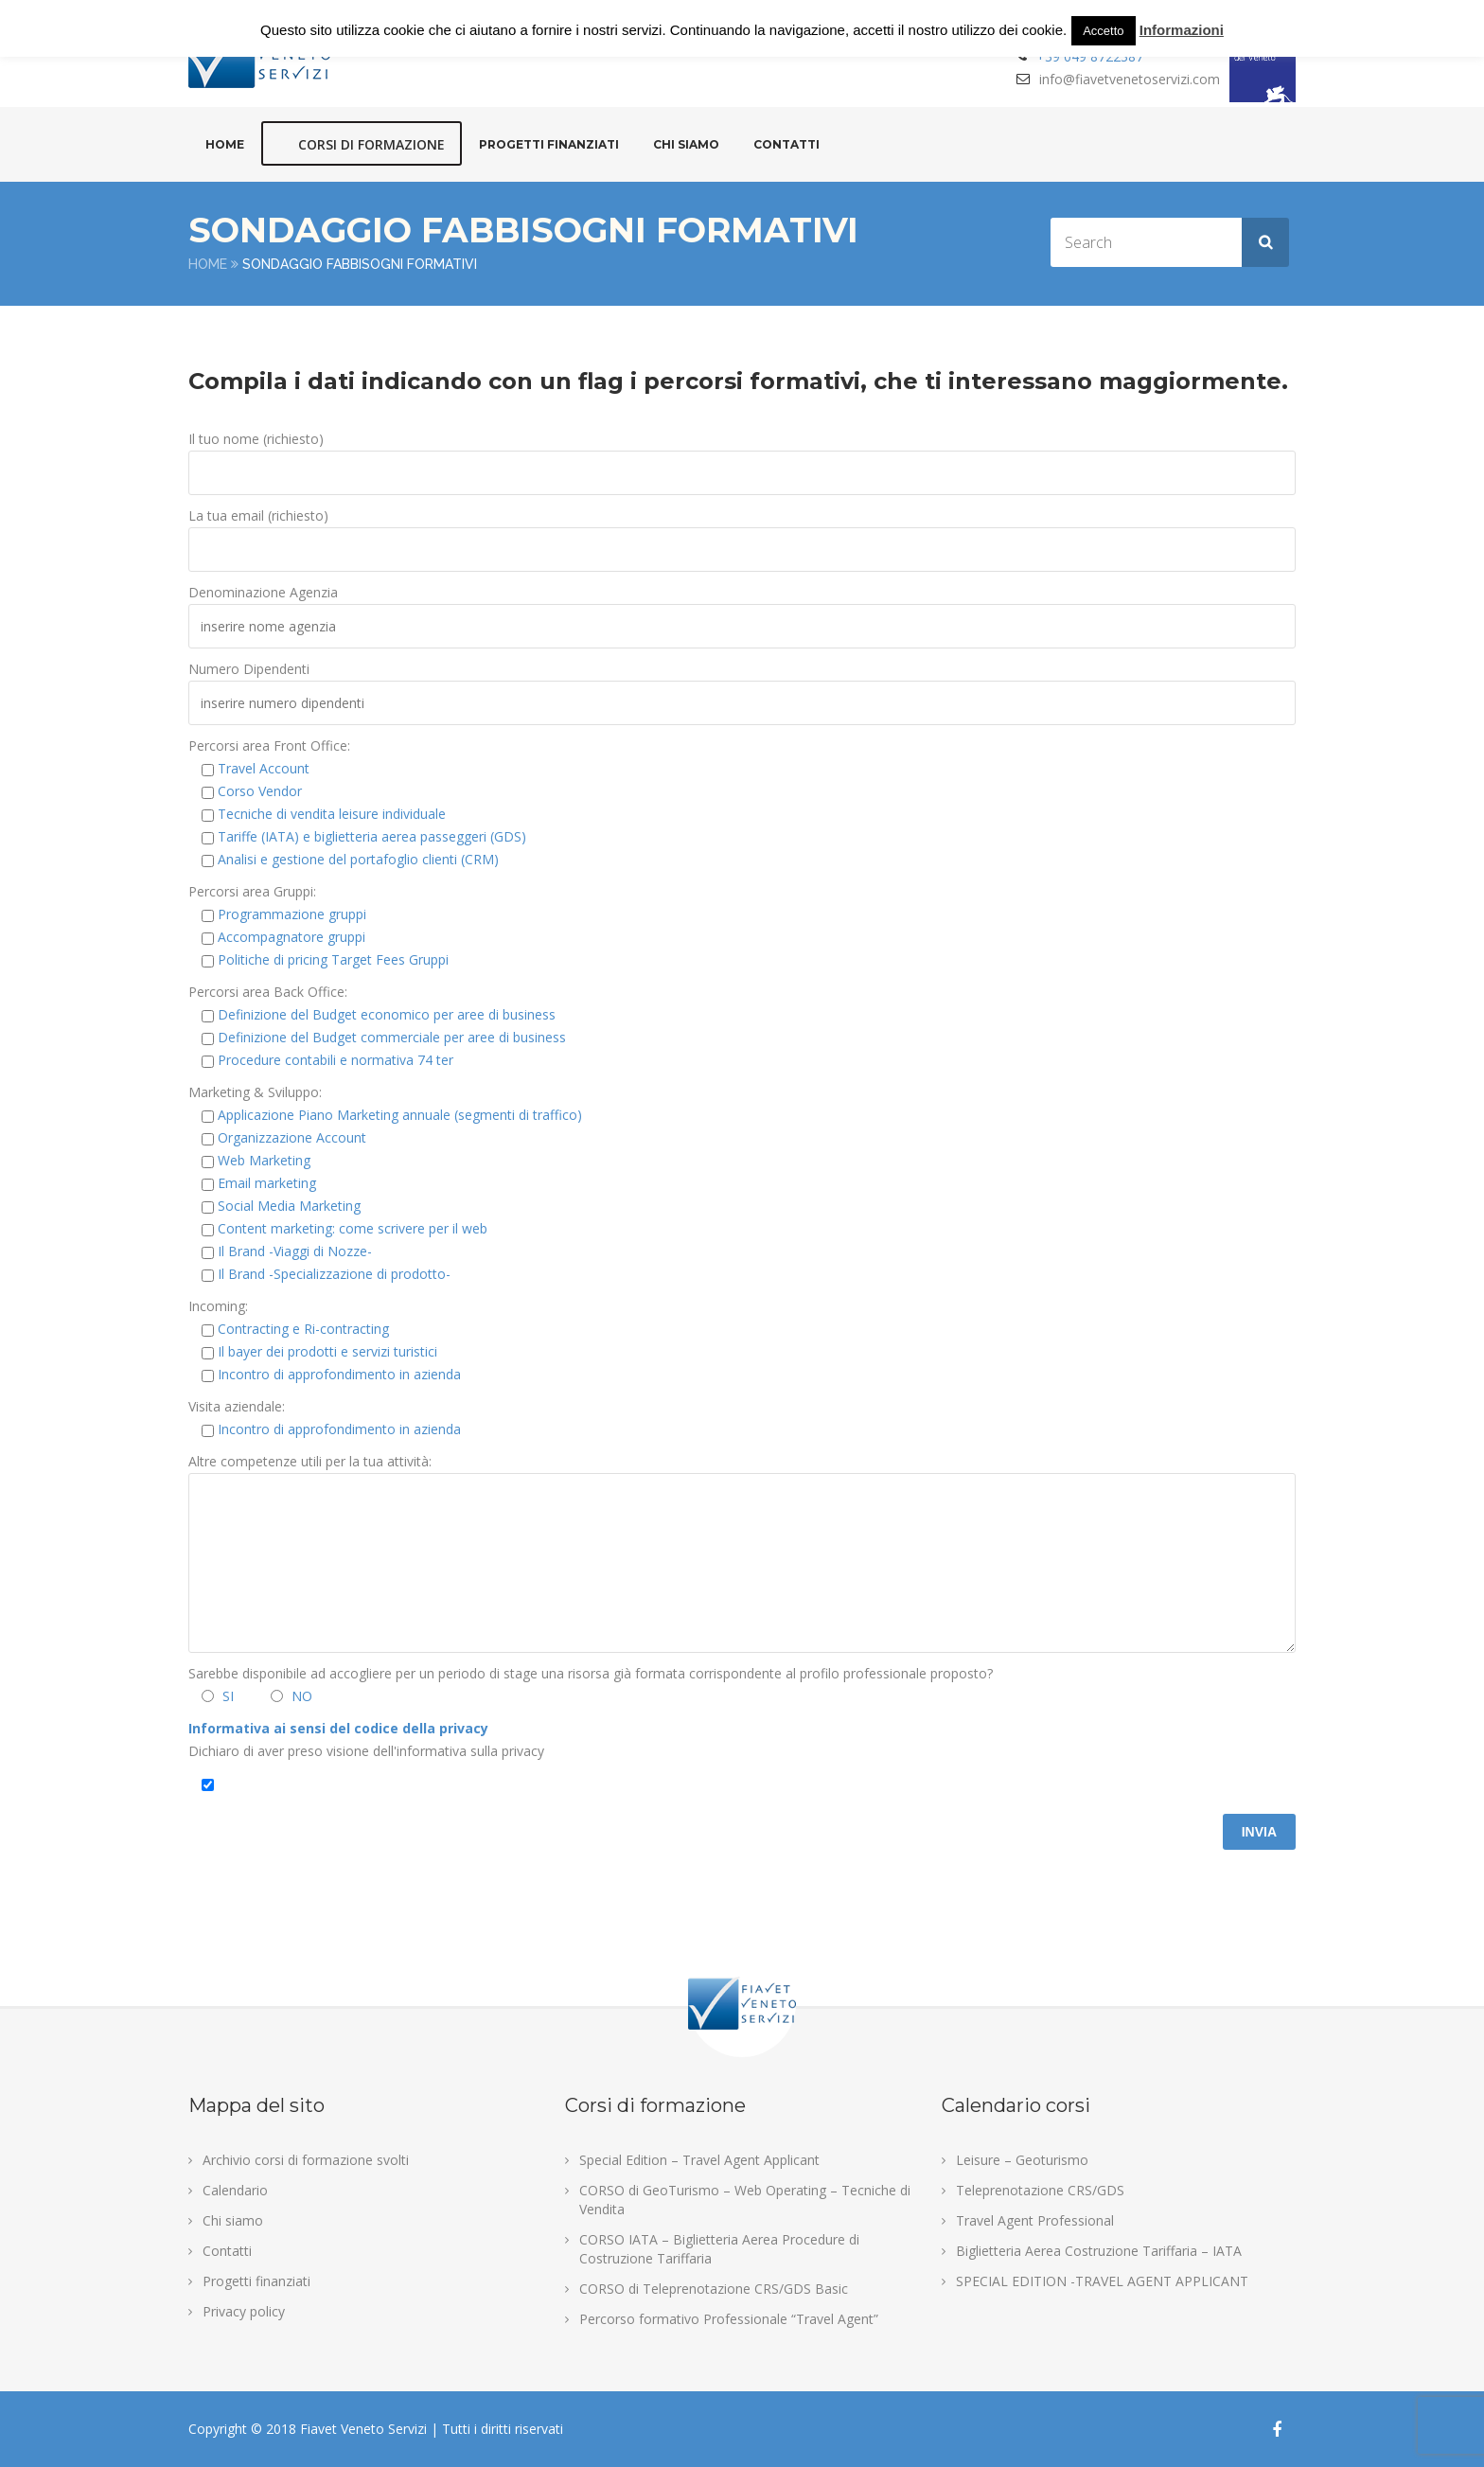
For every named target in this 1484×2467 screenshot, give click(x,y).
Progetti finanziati (549, 144)
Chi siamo (686, 144)
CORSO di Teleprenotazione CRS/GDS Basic (713, 2289)
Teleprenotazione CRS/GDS (1040, 2190)
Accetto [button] (1103, 31)
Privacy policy (244, 2311)
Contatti (786, 144)
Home (224, 144)
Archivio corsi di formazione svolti (306, 2160)
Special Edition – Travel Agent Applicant (699, 2160)
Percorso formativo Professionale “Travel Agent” (728, 2319)
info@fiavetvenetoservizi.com (1129, 79)
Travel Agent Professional (1035, 2220)
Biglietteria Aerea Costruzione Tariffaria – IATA (1099, 2251)
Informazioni (1182, 30)
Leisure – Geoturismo (1022, 2160)
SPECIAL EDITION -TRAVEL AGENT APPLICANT (1102, 2281)
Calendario (235, 2190)
